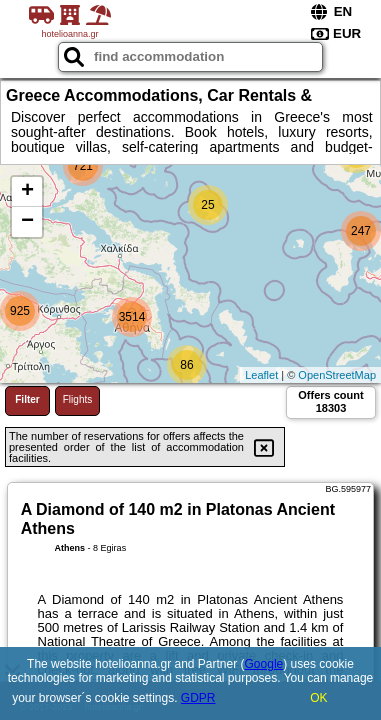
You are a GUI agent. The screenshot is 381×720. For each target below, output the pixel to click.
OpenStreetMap (337, 375)
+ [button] (27, 192)
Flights (77, 399)
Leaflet (261, 375)
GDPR (198, 698)
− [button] (27, 222)
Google (264, 664)
